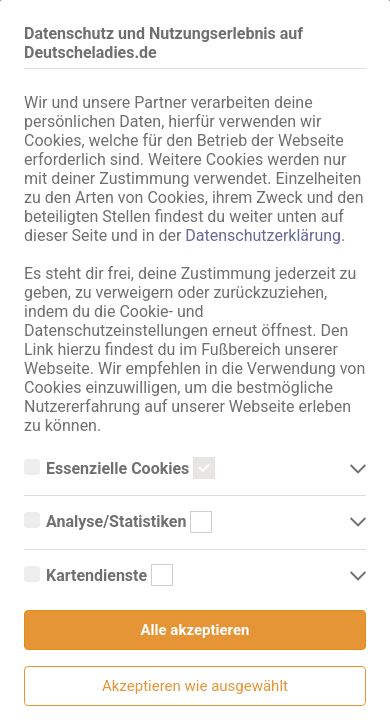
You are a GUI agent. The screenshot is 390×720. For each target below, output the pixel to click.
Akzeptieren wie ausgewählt (195, 686)
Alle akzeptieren (195, 630)
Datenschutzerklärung (263, 235)
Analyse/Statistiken (118, 522)
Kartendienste (98, 576)
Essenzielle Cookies (119, 469)
